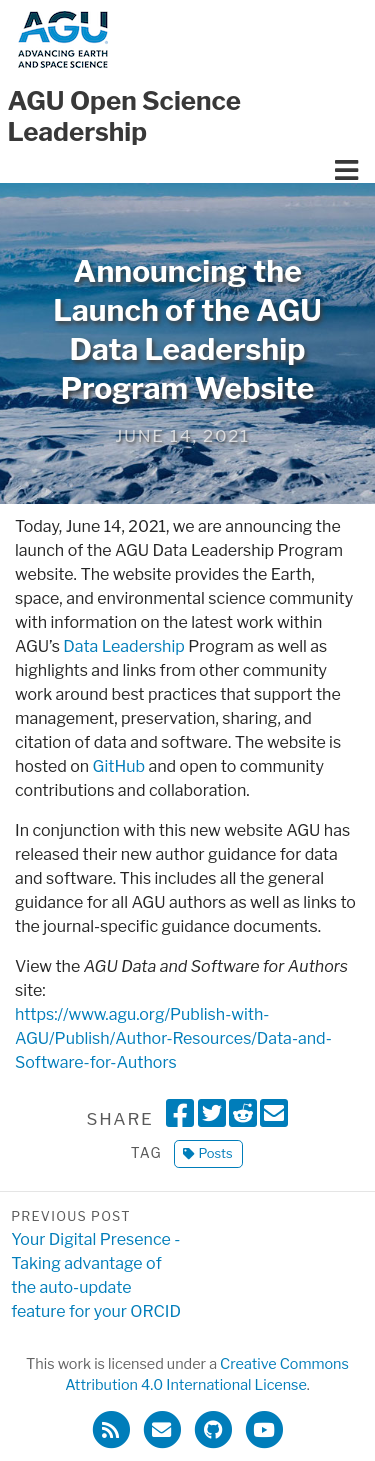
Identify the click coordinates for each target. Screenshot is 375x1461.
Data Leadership (124, 646)
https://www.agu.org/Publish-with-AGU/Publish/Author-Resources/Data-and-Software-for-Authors (173, 1038)
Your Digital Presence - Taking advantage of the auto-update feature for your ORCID (99, 1264)
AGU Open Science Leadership (125, 116)
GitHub (119, 766)
